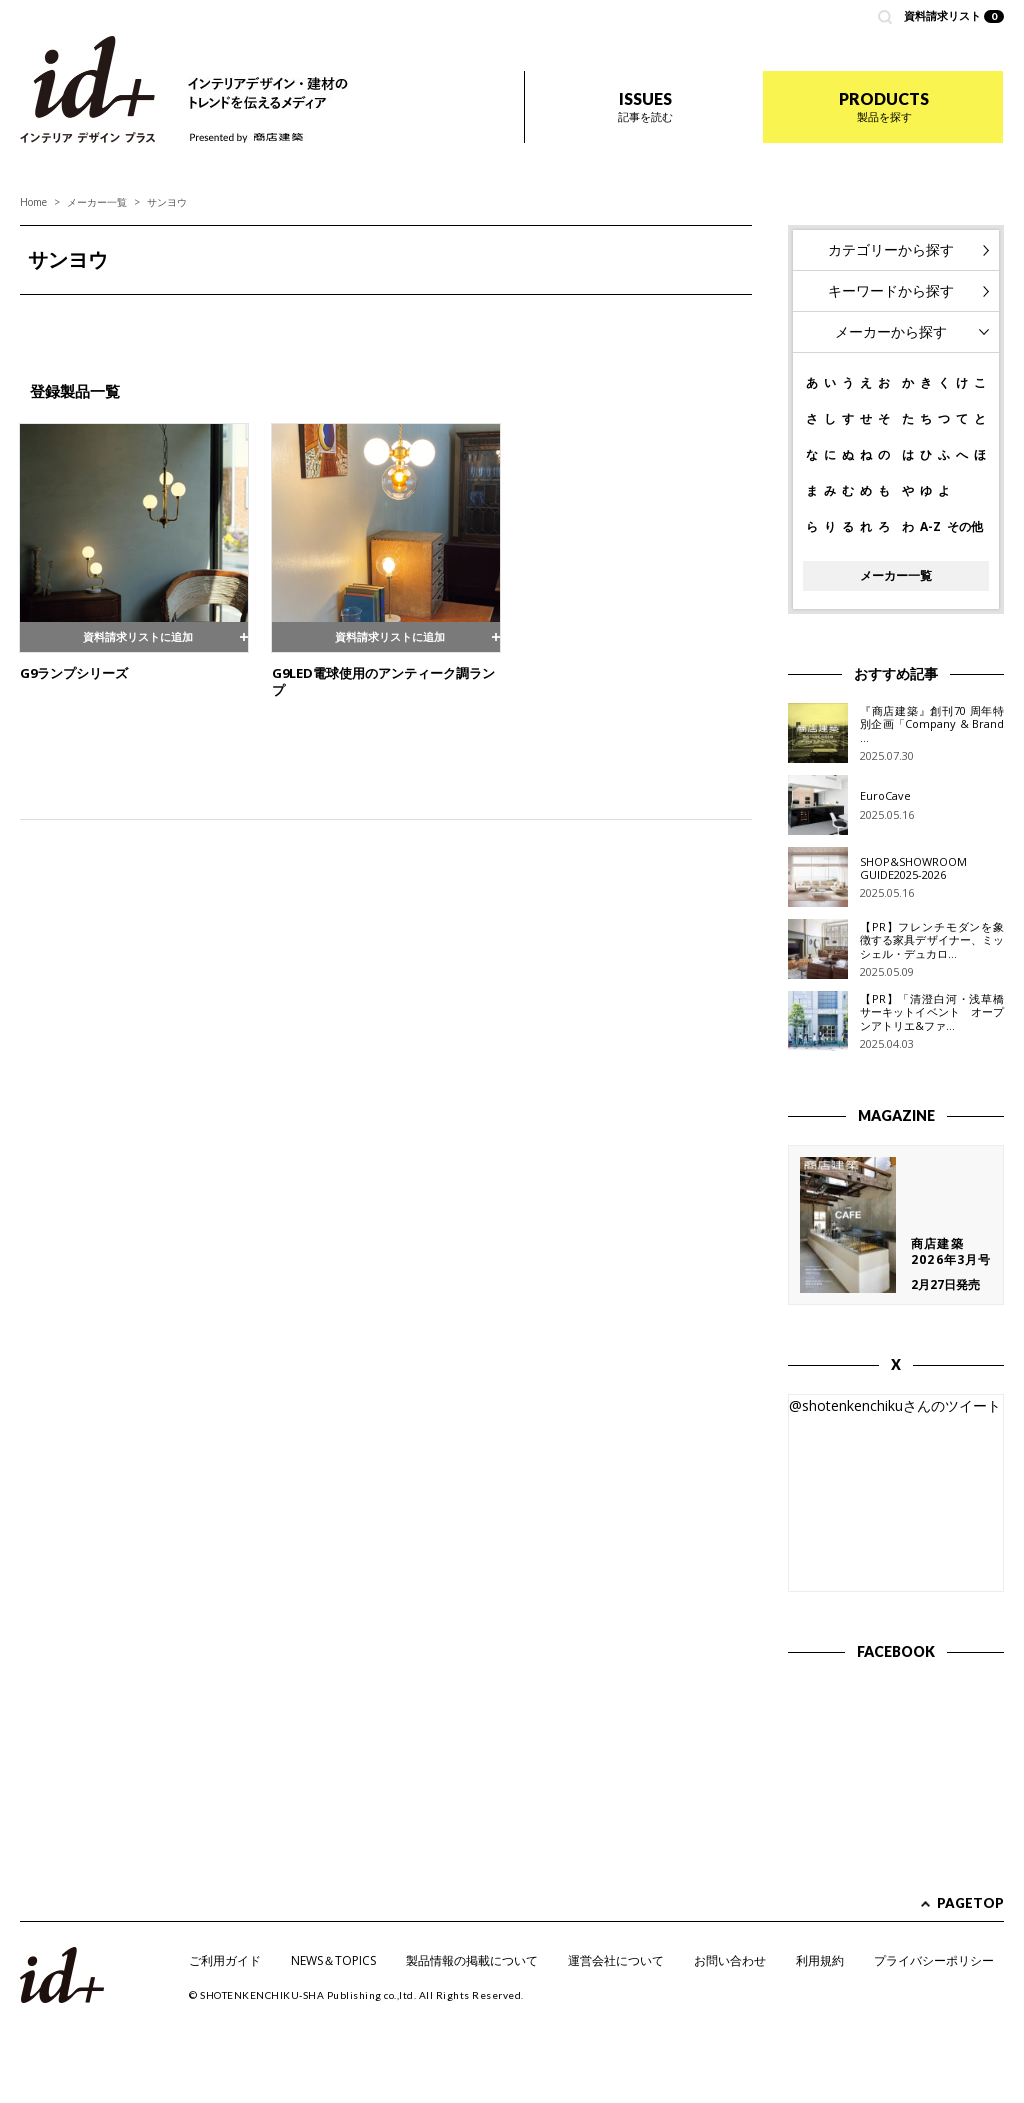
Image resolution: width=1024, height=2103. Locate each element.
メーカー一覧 (97, 202)
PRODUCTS (884, 106)
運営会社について (616, 1960)
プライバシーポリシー (934, 1960)
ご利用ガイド (225, 1960)
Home (33, 202)
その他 (965, 527)
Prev (46, 319)
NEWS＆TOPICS (333, 1960)
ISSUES (645, 106)
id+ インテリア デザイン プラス (87, 89)
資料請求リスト (954, 15)
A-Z (930, 527)
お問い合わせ (730, 1960)
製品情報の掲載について (472, 1960)
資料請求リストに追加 (134, 635)
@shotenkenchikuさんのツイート (895, 1405)
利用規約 (820, 1960)
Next (726, 319)
